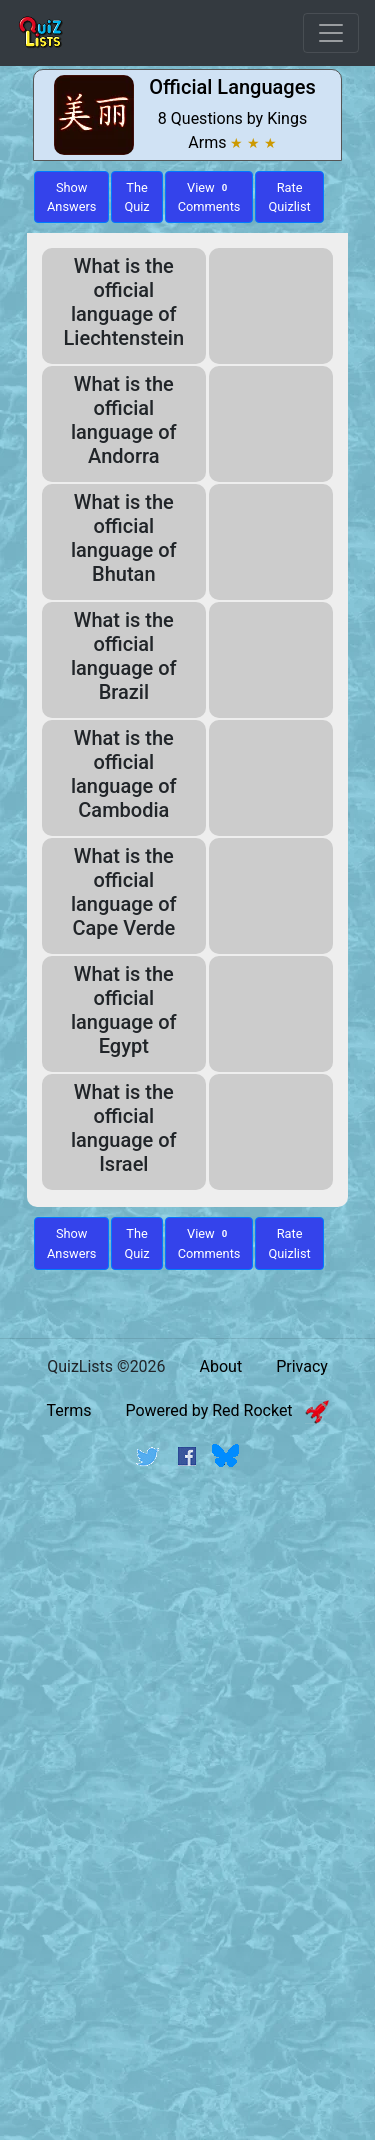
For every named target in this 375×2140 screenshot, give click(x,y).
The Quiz (136, 197)
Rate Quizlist (289, 197)
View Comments (209, 197)
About (221, 1366)
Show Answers (71, 1243)
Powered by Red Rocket (226, 1410)
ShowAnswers (71, 197)
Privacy (302, 1366)
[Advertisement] (187, 1685)
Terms (68, 1410)
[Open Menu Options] (331, 33)
